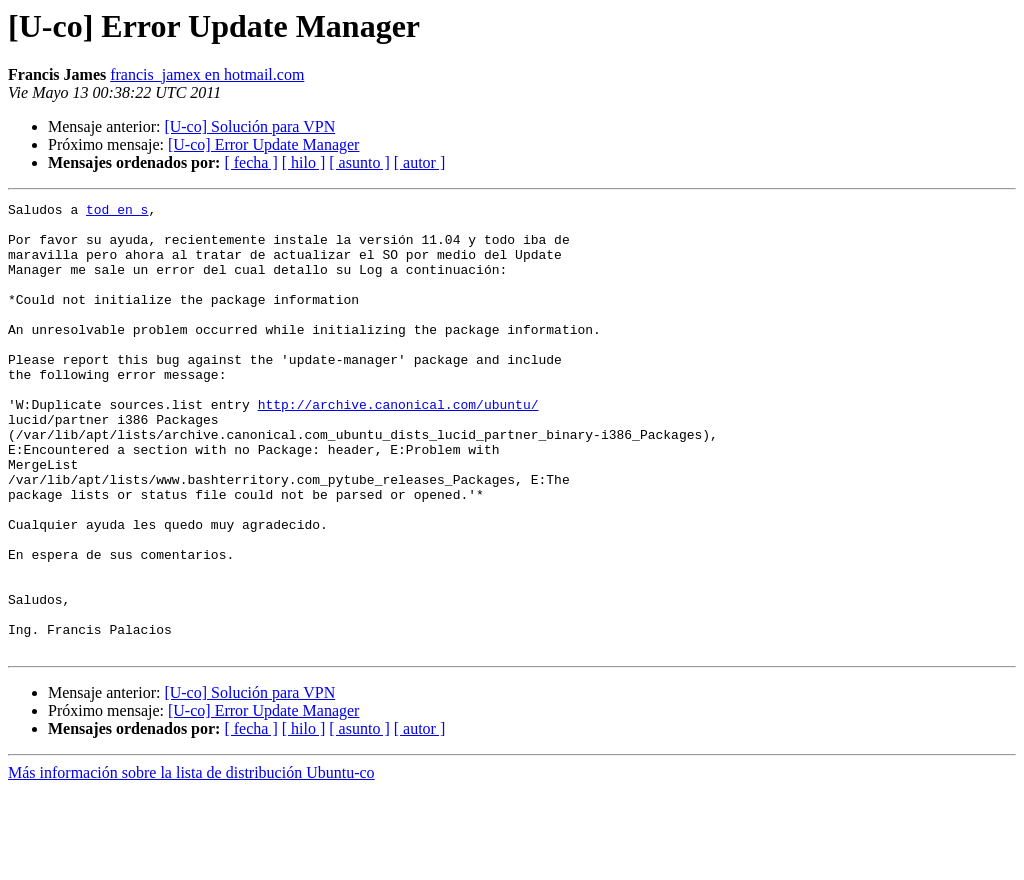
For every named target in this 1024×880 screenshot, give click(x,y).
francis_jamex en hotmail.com (207, 74)
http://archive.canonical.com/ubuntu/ (398, 446)
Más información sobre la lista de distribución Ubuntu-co (191, 862)
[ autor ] (420, 162)
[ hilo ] (304, 162)
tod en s (117, 212)
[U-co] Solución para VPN (249, 126)
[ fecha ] (250, 162)
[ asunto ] (359, 162)
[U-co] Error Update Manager (263, 144)
